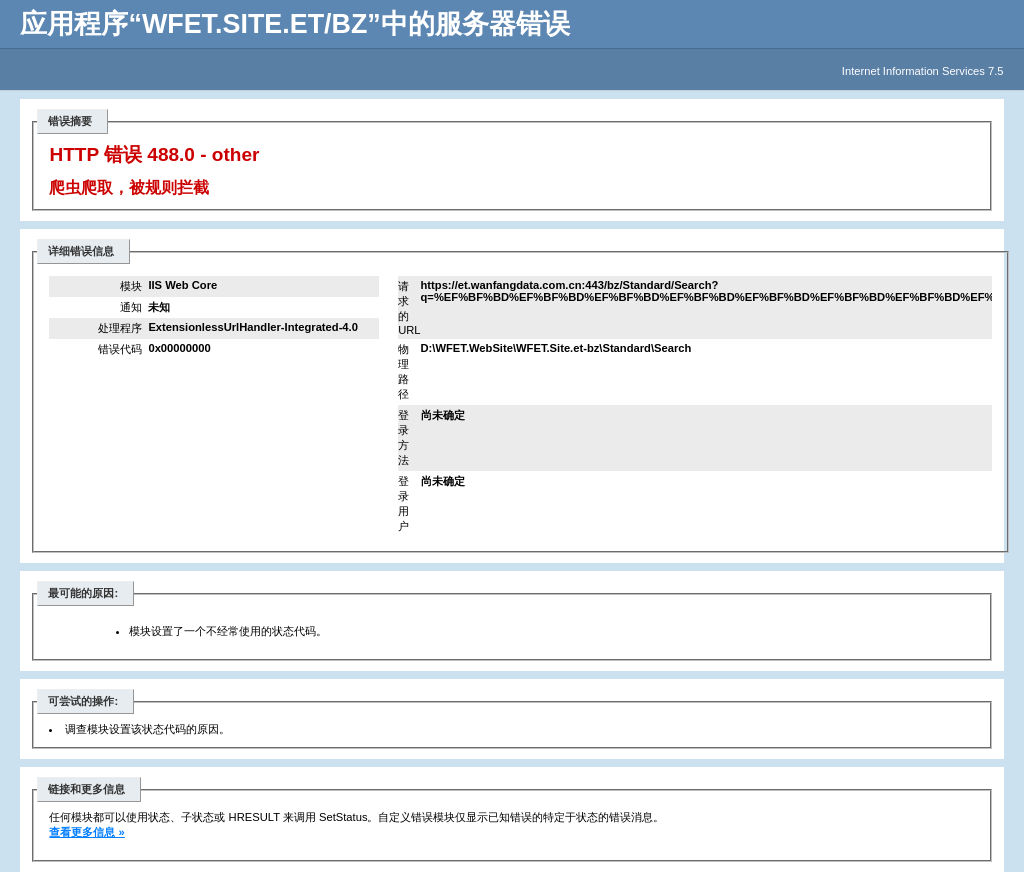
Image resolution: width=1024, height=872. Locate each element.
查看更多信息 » (86, 832)
